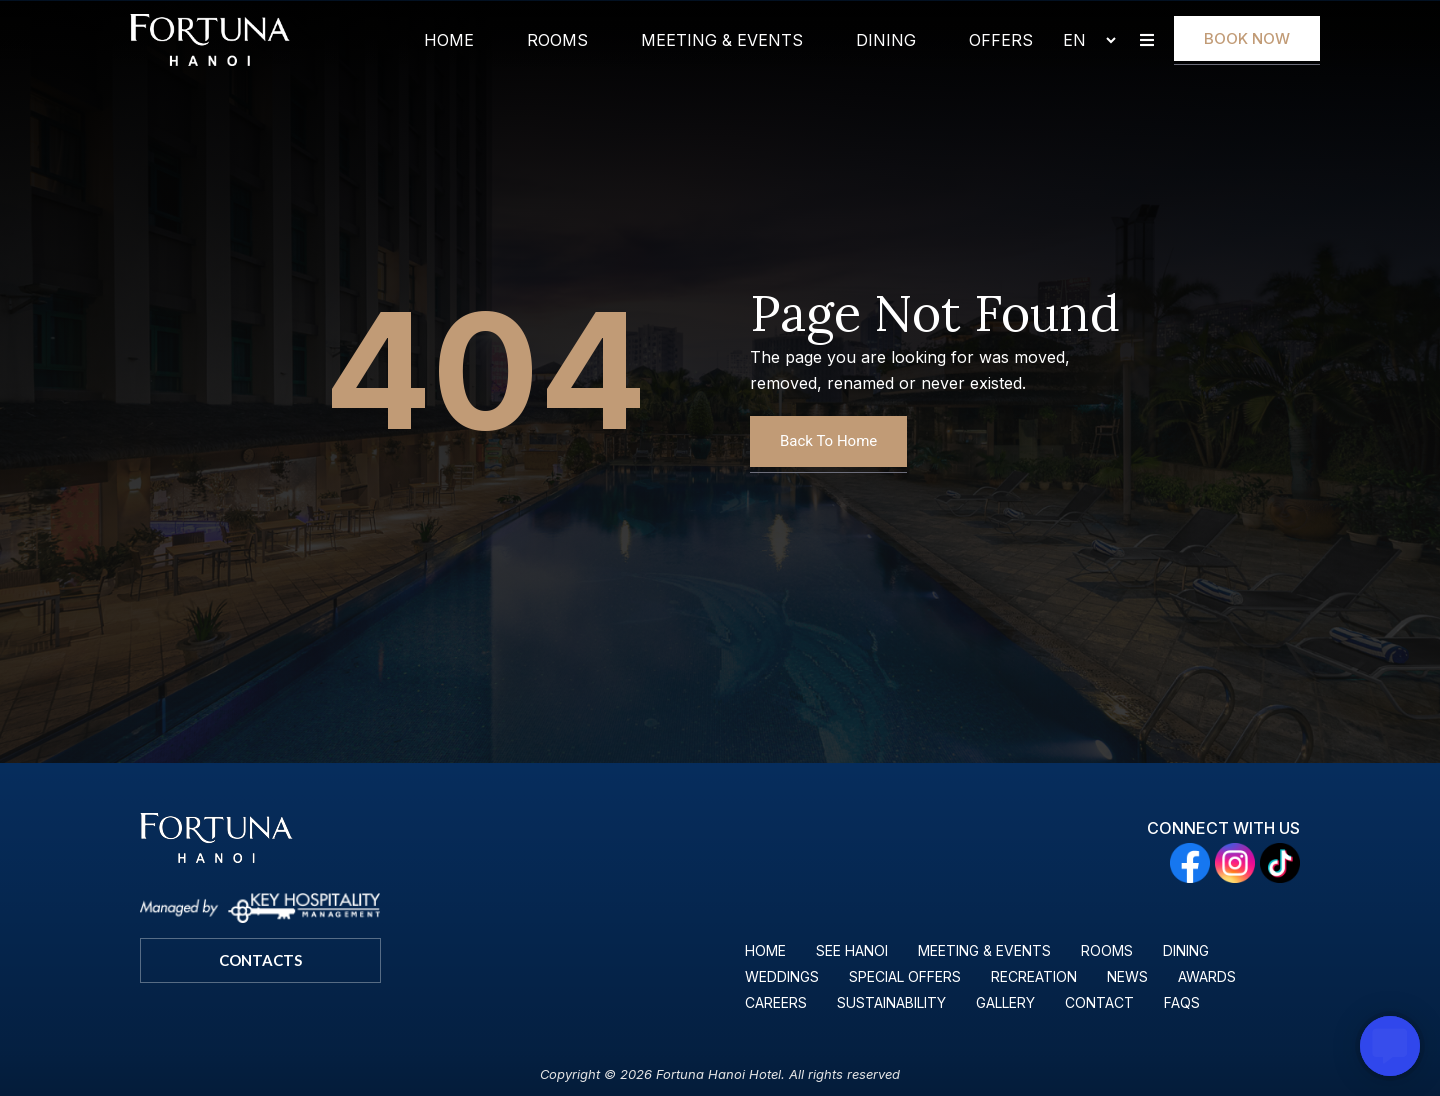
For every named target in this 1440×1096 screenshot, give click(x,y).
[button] (1146, 40)
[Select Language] (1081, 40)
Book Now (1247, 38)
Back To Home (828, 441)
